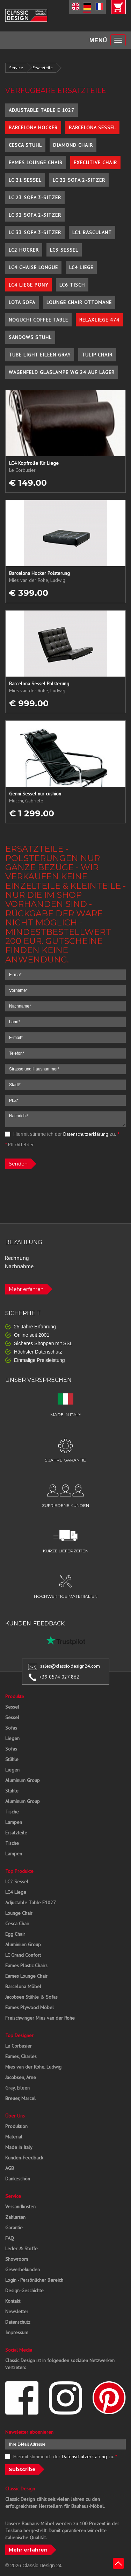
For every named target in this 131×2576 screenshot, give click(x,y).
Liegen (12, 1738)
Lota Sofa (22, 302)
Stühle (12, 1759)
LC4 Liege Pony (28, 285)
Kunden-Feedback (24, 2158)
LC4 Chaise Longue (33, 267)
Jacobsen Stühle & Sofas (31, 1997)
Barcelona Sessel (92, 127)
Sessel (12, 1707)
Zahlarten (15, 2217)
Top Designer (19, 2035)
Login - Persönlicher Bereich (34, 2280)
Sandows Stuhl (30, 337)
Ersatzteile (42, 67)
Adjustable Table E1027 (30, 1902)
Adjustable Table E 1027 (41, 110)
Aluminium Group (23, 1944)
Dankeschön (17, 2178)
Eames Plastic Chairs (26, 1965)
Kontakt (12, 2301)
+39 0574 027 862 (59, 1677)
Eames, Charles (21, 2056)
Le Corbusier (18, 2046)
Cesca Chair (17, 1923)
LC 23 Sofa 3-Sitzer (35, 197)
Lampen (13, 1822)
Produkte (14, 1696)
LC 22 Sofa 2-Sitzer (79, 180)
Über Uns (15, 2116)
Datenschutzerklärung (85, 1134)
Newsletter (16, 2311)
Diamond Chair (73, 145)
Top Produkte (19, 1871)
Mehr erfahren (26, 1289)
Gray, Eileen (17, 2088)
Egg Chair (15, 1934)
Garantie (14, 2227)
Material (13, 2137)
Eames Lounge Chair (36, 162)
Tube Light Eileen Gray (40, 355)
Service (16, 67)
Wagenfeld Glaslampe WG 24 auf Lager (62, 372)
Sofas (11, 1728)
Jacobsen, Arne (20, 2077)
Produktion (16, 2126)
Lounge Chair (18, 1913)
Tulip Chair (97, 355)
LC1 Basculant (92, 232)
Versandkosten (20, 2206)
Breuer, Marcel (20, 2098)
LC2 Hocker (24, 250)
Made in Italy (18, 2147)
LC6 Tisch (72, 285)
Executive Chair (95, 162)
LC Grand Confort (23, 1955)
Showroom (16, 2259)
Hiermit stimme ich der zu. (62, 1134)
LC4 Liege (81, 267)
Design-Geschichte (24, 2290)
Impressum (16, 2332)
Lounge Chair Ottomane (79, 302)
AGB (9, 2168)
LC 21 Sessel (25, 180)
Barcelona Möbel (23, 1986)
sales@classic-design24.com (70, 1666)
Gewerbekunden (22, 2269)
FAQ (9, 2238)
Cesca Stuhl (25, 145)
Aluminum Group (22, 1780)
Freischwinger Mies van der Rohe (40, 2018)
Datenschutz (17, 2322)
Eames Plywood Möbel (29, 2007)
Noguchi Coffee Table (38, 320)
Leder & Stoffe (21, 2248)
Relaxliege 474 (99, 320)
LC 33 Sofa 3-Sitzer (35, 232)
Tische (12, 1812)
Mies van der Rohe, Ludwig (33, 2067)
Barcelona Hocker (33, 127)
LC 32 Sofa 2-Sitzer (35, 215)
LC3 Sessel (64, 250)
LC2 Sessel (16, 1881)
